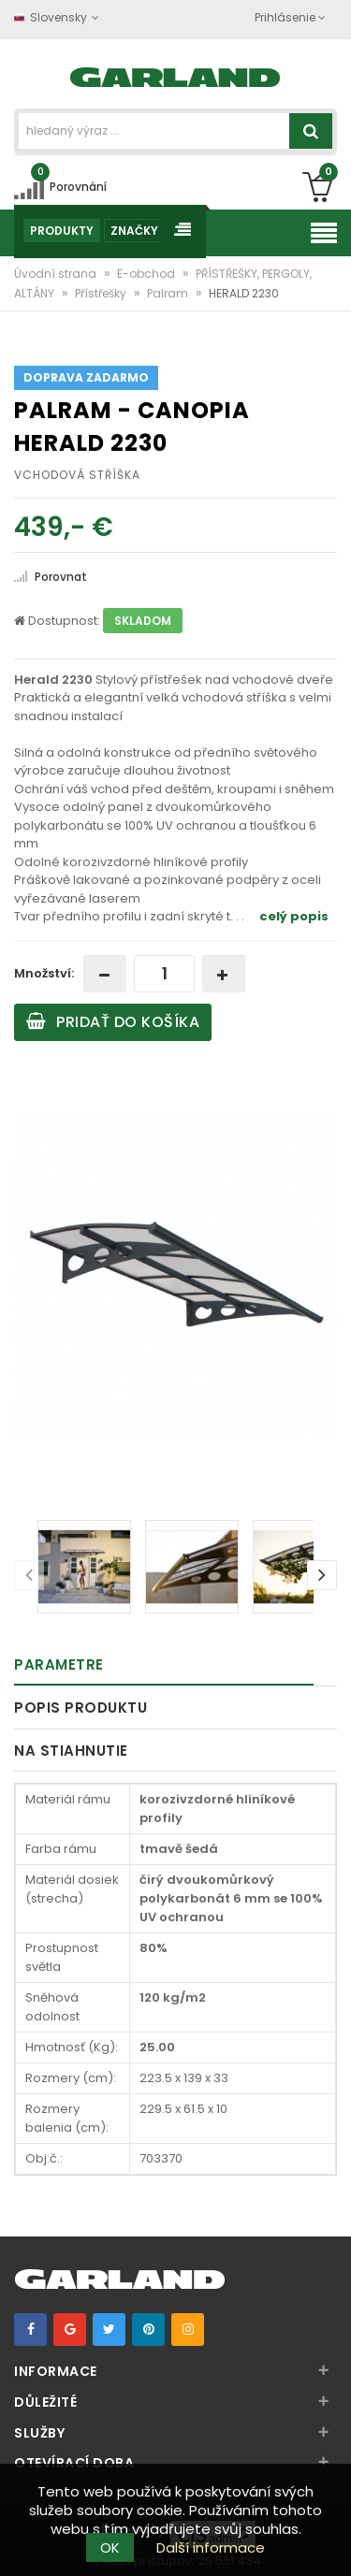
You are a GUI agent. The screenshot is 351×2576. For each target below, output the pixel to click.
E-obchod (147, 274)
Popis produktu (80, 1707)
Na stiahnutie (71, 1750)
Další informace (210, 2547)
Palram (169, 293)
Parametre (59, 1664)
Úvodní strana (56, 274)
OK (110, 2547)
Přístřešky (102, 293)
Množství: (44, 973)
